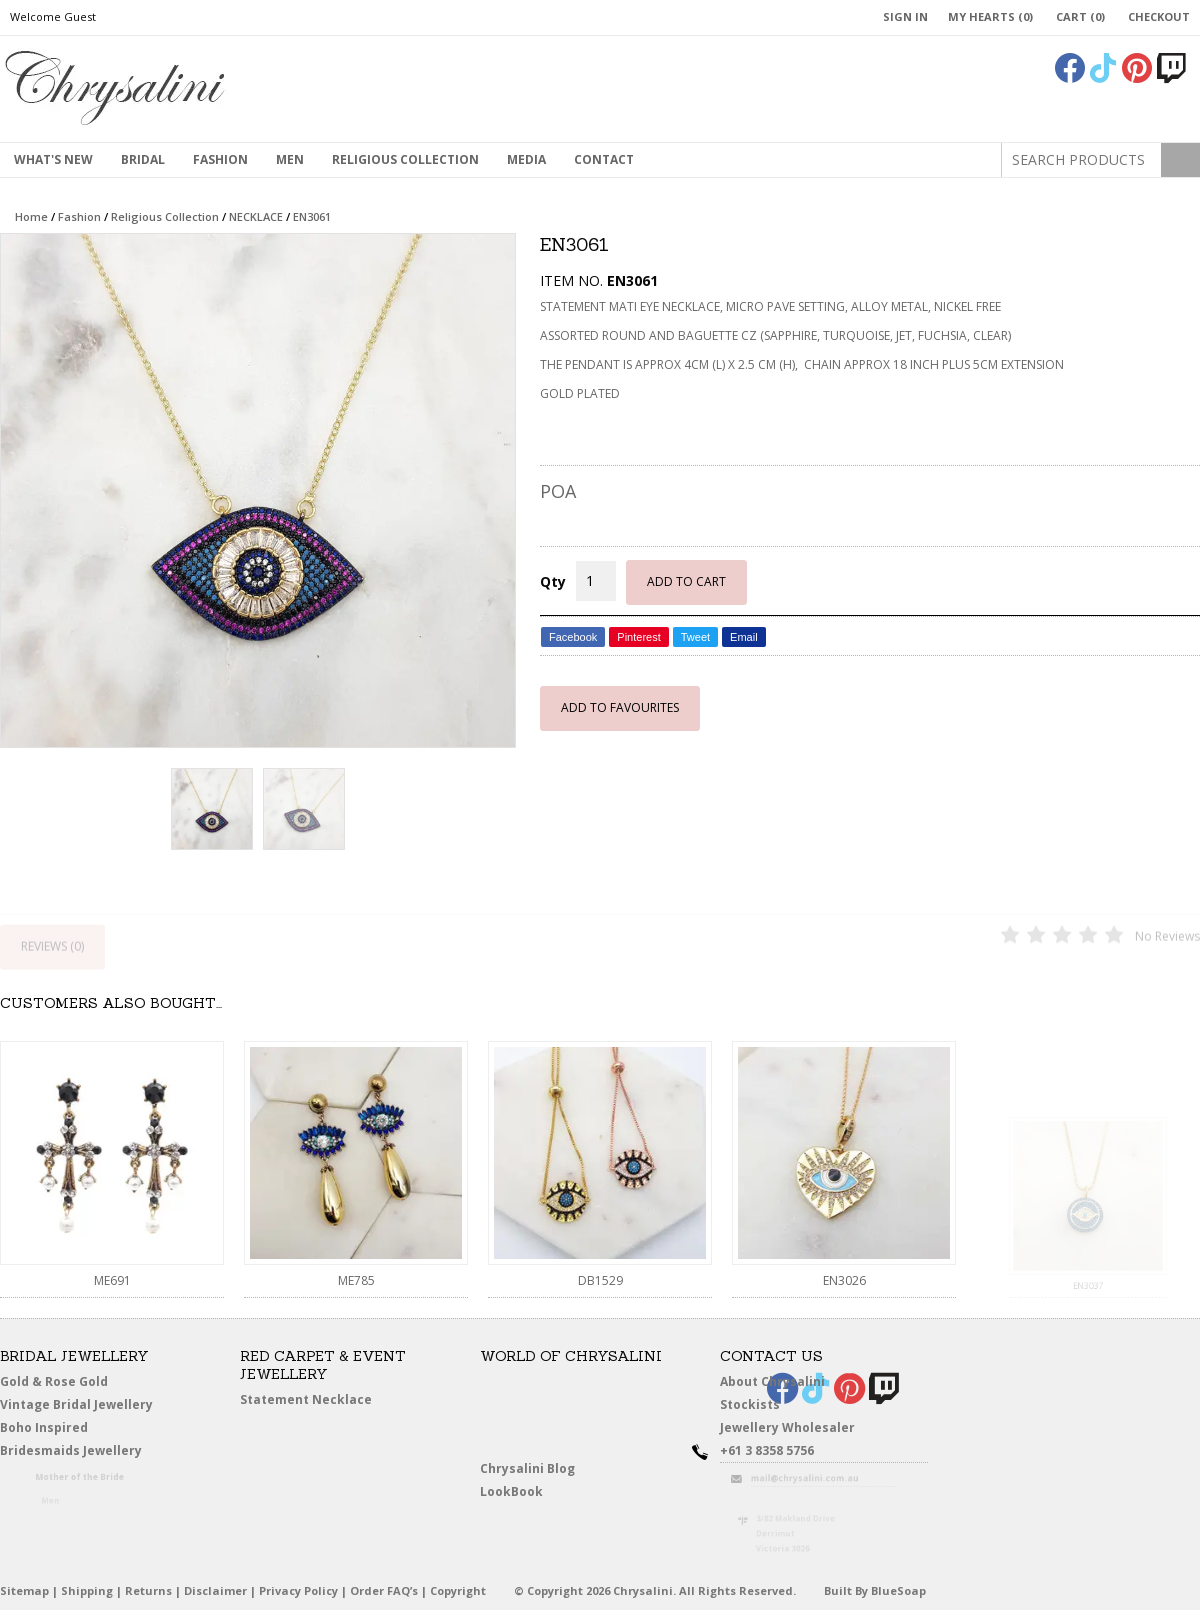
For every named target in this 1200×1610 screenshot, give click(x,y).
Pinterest (638, 637)
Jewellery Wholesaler (800, 1431)
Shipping (87, 1590)
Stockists (757, 1405)
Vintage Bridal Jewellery (80, 1405)
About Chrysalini (772, 1381)
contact (604, 159)
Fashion (220, 159)
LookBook (519, 1492)
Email (744, 637)
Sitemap (24, 1590)
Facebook (573, 637)
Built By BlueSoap (875, 1590)
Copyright (458, 1590)
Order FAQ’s (384, 1590)
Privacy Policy (298, 1590)
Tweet (695, 637)
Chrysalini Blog (527, 1468)
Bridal (143, 159)
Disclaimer (215, 1590)
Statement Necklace (306, 1399)
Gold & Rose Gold (54, 1381)
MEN (290, 159)
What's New (53, 159)
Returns (148, 1590)
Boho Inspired (71, 1431)
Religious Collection (405, 159)
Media (526, 159)
